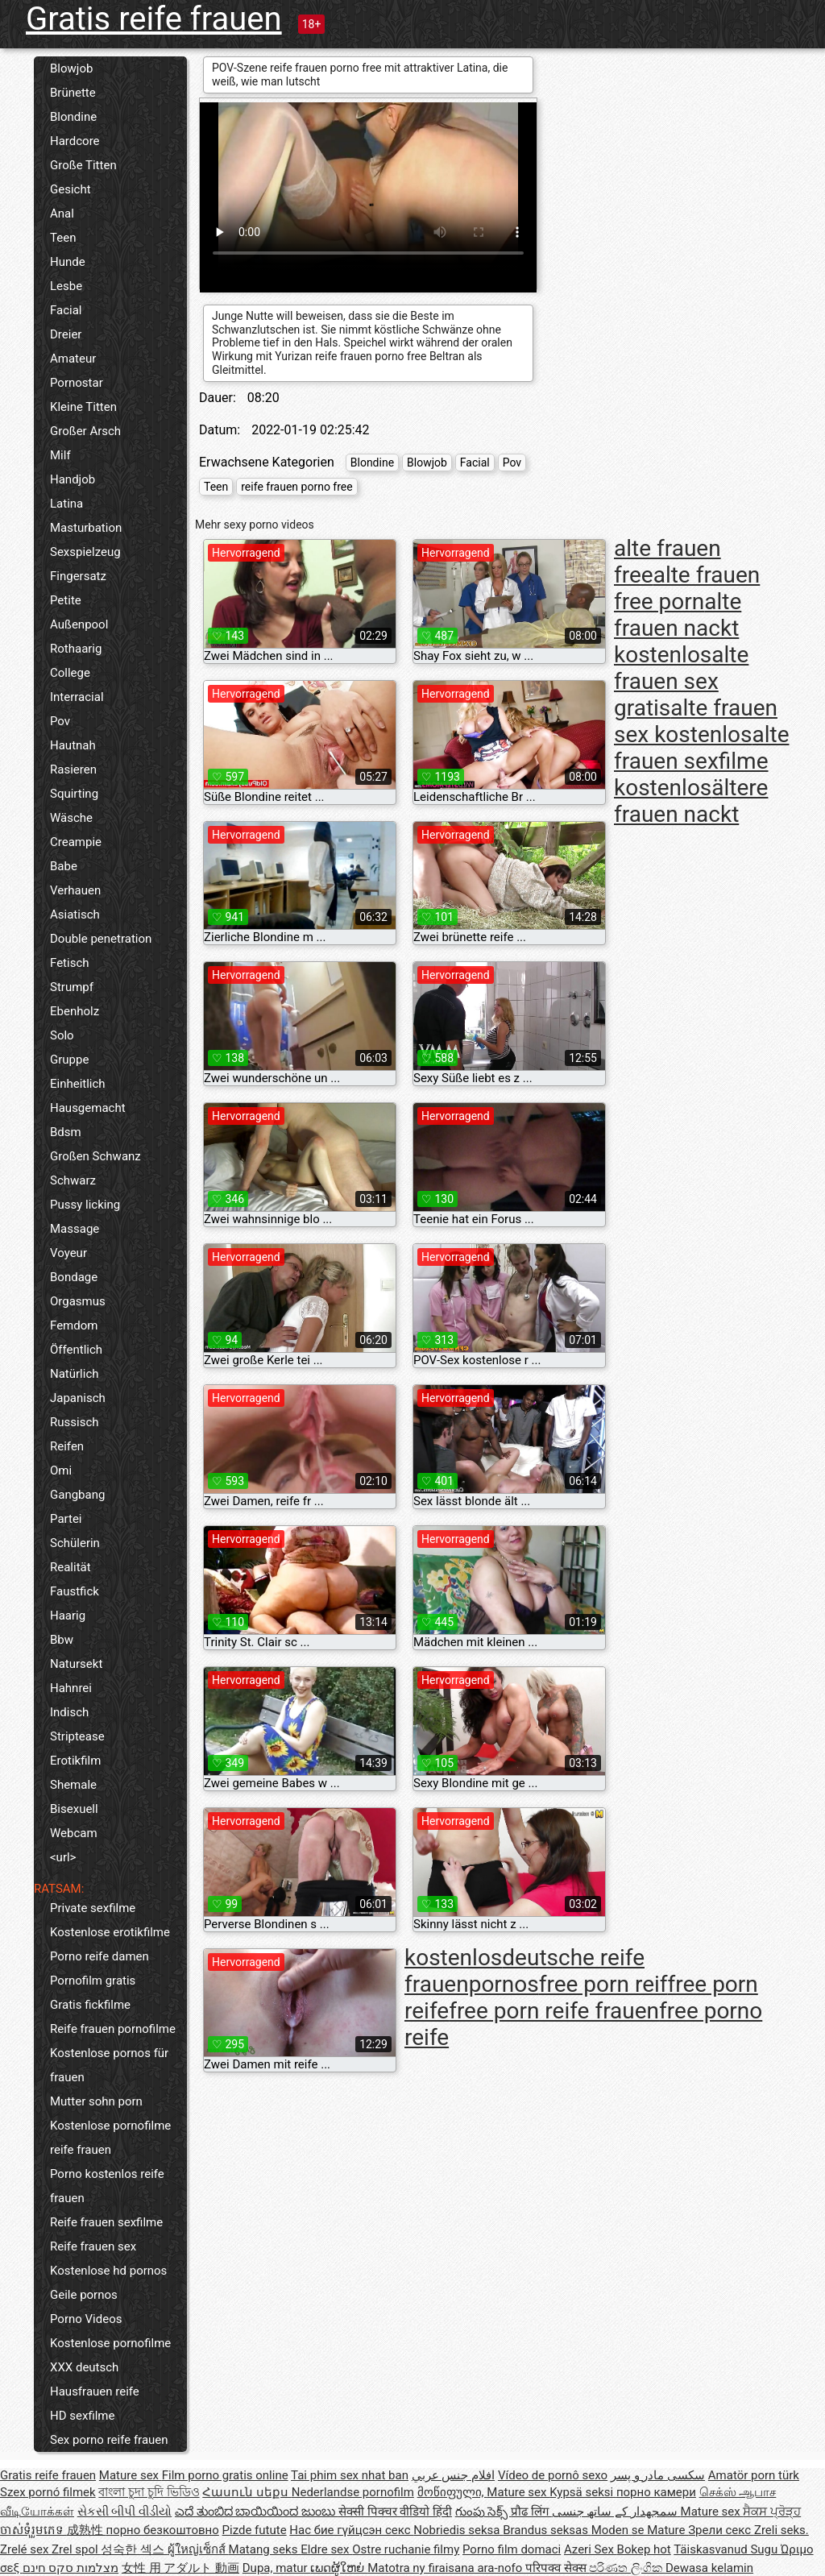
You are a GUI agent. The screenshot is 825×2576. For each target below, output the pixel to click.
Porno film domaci (511, 2549)
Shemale (73, 1784)
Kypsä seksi (582, 2492)
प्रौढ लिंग (531, 2511)
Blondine (73, 117)
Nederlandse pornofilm (353, 2492)
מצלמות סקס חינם (70, 2568)
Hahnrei (71, 1688)
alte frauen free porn (687, 588)
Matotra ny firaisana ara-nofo (446, 2568)
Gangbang (77, 1494)
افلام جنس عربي (453, 2475)
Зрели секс (721, 2530)
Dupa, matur (277, 2568)
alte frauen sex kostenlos (695, 721)
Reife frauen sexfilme (106, 2222)
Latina (66, 503)
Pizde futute (254, 2530)
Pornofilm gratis (92, 1980)
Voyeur (68, 1253)
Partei (66, 1519)
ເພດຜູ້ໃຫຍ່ (338, 2568)
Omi (61, 1470)
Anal (62, 213)
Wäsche (71, 818)
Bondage (73, 1277)
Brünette (73, 92)
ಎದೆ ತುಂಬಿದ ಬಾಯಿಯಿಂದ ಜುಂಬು (256, 2511)
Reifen (67, 1446)
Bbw (61, 1639)
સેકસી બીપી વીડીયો (124, 2511)
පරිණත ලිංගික (627, 2568)
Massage (74, 1229)
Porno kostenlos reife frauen (107, 2186)
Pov (60, 721)
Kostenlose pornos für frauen (109, 2065)
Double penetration (100, 938)
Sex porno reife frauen (109, 2440)
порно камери (656, 2492)
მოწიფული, (452, 2492)
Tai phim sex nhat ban (349, 2475)
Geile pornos (84, 2295)
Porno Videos (86, 2319)
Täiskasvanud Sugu (727, 2549)
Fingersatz (78, 576)
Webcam (73, 1833)
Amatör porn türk (753, 2475)
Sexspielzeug (85, 552)
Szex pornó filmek (48, 2492)
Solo (62, 1035)
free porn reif (603, 1984)
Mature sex (130, 2475)
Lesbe (66, 286)
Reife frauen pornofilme (113, 2029)
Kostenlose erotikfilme (110, 1932)
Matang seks (265, 2549)
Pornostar (76, 382)
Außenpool (79, 624)
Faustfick (74, 1591)
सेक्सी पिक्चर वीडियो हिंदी (395, 2511)
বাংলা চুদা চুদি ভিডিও (148, 2492)
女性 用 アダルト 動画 (180, 2568)
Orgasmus (78, 1301)
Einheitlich (78, 1083)
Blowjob (71, 68)
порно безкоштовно (162, 2530)
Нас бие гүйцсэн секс (351, 2530)
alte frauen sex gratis (681, 681)
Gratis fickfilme (90, 2004)
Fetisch (69, 963)
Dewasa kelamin (709, 2568)
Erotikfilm (75, 1760)
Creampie (76, 842)
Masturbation (86, 528)
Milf (60, 455)
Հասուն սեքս (246, 2492)
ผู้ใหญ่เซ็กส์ (198, 2549)
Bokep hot (644, 2549)
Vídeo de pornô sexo (552, 2475)
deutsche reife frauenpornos (524, 1970)
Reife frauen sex (93, 2246)
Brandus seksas (547, 2530)
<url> (63, 1857)
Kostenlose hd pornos (108, 2270)
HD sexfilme (82, 2415)
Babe (63, 866)
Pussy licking (85, 1204)
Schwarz (73, 1180)
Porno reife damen (99, 1956)
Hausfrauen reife (94, 2391)
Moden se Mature (640, 2530)
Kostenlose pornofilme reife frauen (110, 2137)
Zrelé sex (26, 2549)
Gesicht (70, 189)
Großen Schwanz (95, 1156)
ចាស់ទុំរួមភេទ (33, 2530)
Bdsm (65, 1132)
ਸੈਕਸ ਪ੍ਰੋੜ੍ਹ (772, 2511)
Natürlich (74, 1374)
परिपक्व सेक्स (557, 2568)
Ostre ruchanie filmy (405, 2549)
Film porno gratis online (225, 2475)
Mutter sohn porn (96, 2101)
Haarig (67, 1615)
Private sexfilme (92, 1908)
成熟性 (86, 2530)
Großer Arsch (85, 431)
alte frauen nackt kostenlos (677, 628)
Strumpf (71, 987)
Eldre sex (326, 2549)
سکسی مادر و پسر (658, 2475)
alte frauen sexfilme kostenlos (702, 761)
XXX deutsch (84, 2367)
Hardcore (75, 141)
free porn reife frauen (554, 2010)
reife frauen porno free (296, 486)
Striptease (77, 1736)
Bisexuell (74, 1809)
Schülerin (75, 1543)
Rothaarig (76, 648)
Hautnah (73, 745)
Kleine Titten (83, 407)
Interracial (77, 697)
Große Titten (83, 165)
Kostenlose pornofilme (110, 2343)
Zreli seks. (781, 2530)
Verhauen (75, 890)
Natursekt (76, 1664)
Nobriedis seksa (458, 2530)
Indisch (69, 1712)
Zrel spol (76, 2549)
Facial (66, 310)
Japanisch (78, 1398)
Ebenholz (74, 1011)
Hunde (67, 262)
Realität (70, 1567)
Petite (65, 600)
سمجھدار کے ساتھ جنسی (616, 2511)
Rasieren (73, 769)
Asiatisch (75, 914)
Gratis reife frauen (154, 19)
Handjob (72, 479)
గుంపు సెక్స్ (483, 2511)
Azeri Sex (590, 2549)
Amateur (73, 358)
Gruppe (69, 1059)
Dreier (65, 334)
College (70, 673)
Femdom (73, 1325)
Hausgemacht (88, 1108)
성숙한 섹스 (134, 2549)
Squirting (74, 793)
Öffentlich (76, 1349)
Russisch (74, 1422)
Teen (63, 237)
